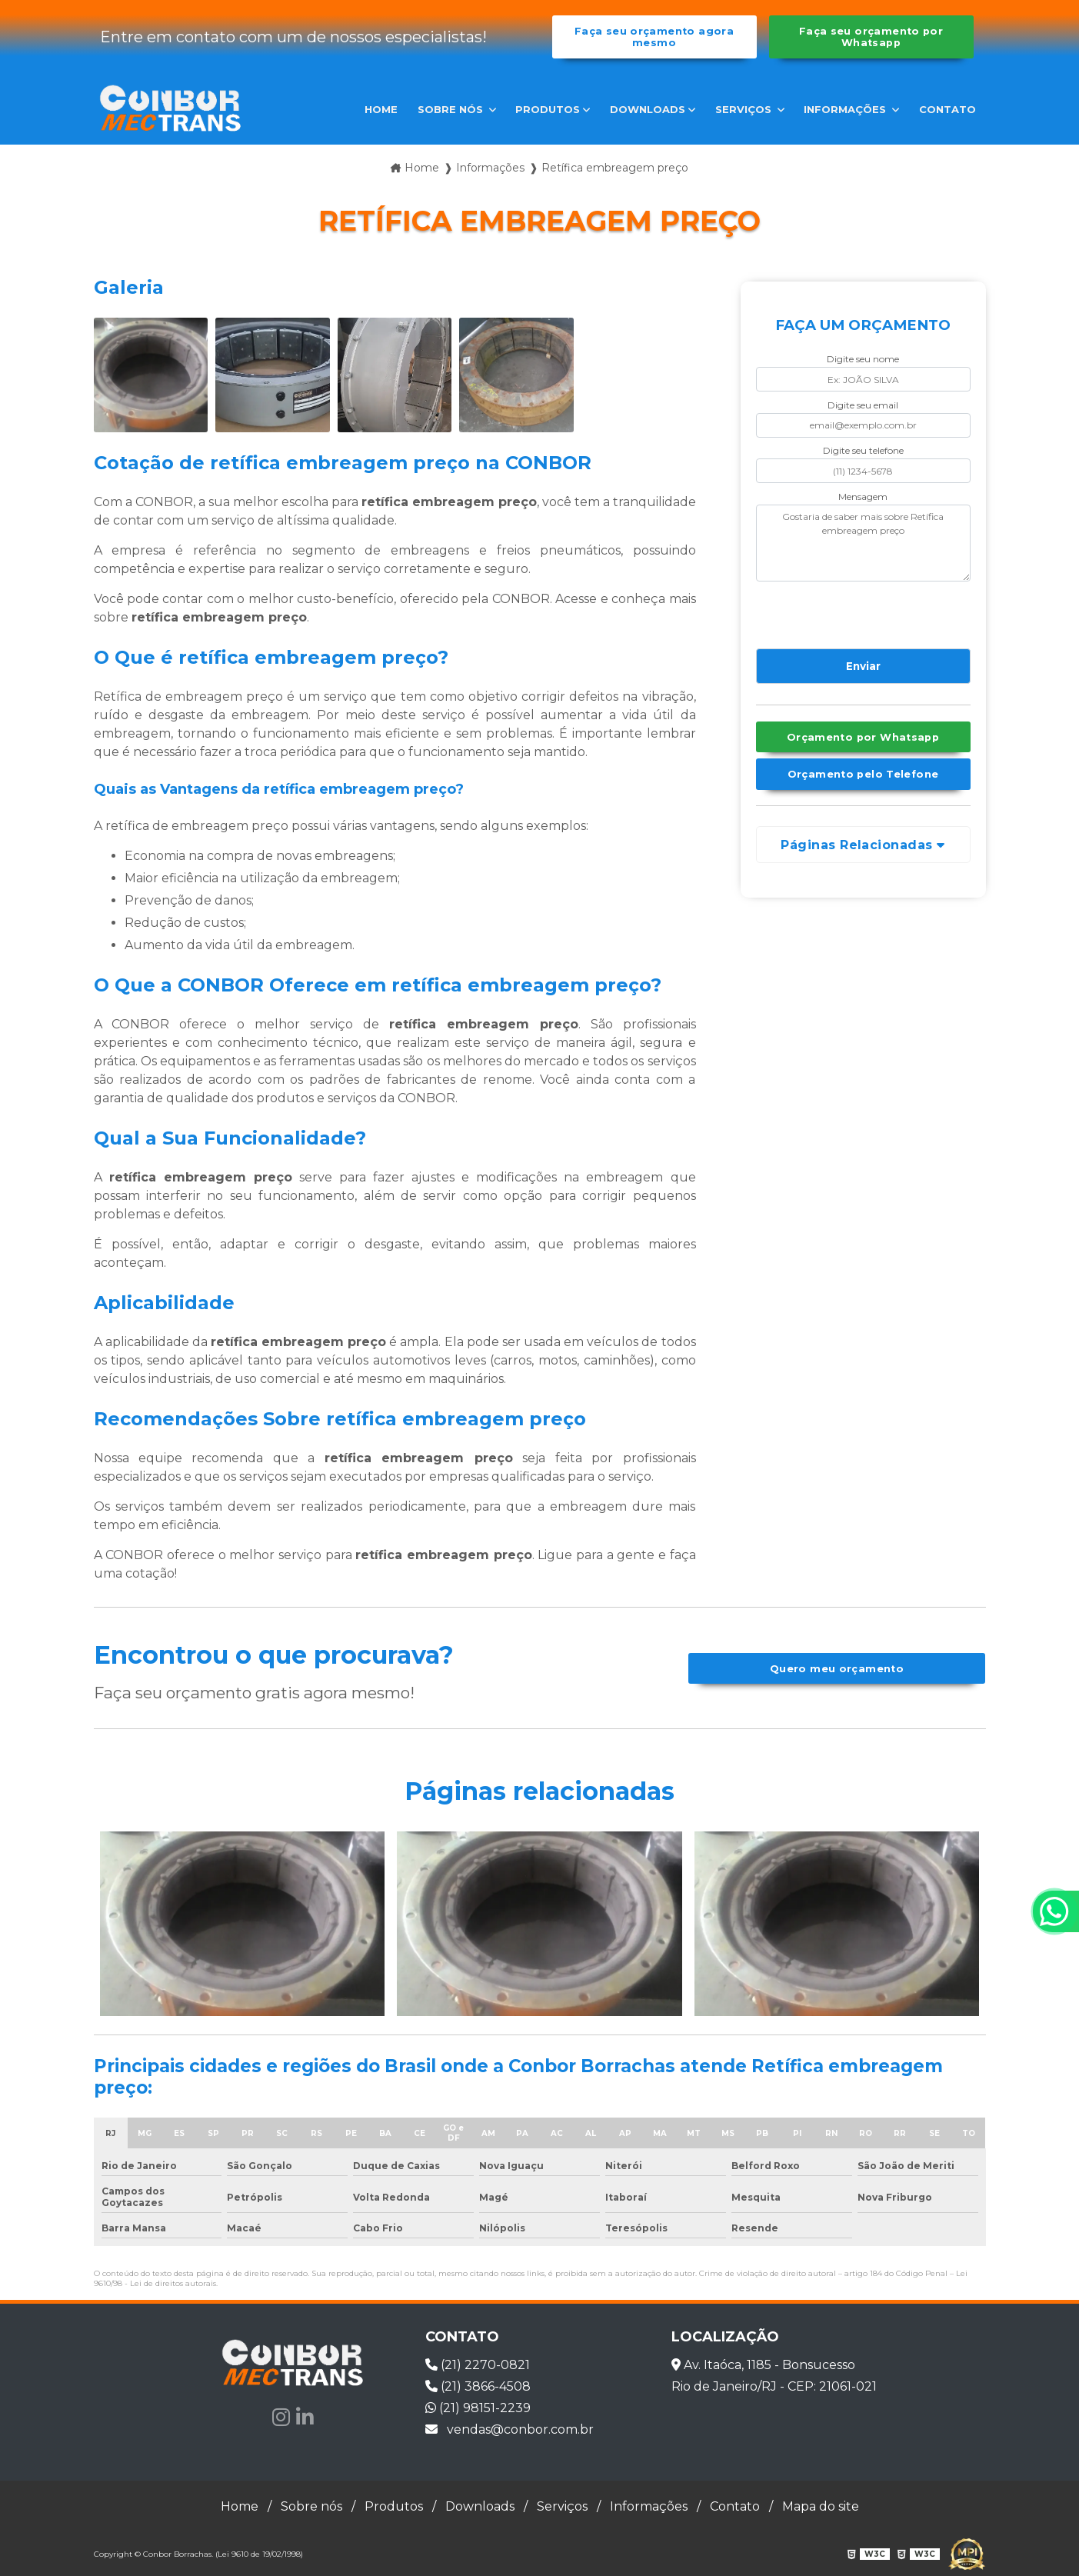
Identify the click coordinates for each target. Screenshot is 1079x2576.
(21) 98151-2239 (478, 2408)
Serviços (744, 109)
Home (381, 109)
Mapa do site (820, 2506)
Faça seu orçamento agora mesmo (654, 36)
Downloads (647, 109)
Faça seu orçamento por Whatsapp (871, 36)
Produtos (547, 109)
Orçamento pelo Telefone (863, 774)
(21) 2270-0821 (477, 2365)
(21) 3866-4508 (478, 2386)
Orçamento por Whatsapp (863, 737)
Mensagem (863, 496)
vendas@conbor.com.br (509, 2429)
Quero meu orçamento (837, 1669)
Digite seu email (863, 405)
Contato (947, 109)
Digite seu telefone (863, 450)
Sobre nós (452, 109)
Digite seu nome (863, 359)
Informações (846, 109)
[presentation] (849, 612)
